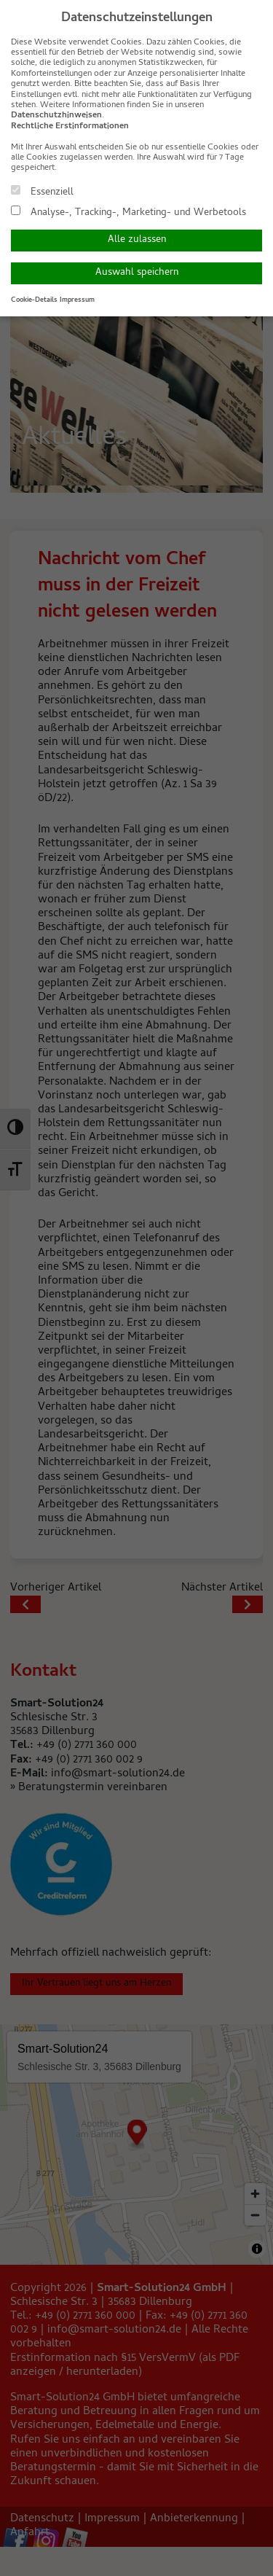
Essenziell (42, 191)
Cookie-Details (34, 300)
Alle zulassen (137, 240)
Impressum (77, 300)
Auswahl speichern (136, 273)
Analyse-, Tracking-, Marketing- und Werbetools (128, 212)
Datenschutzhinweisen (56, 116)
